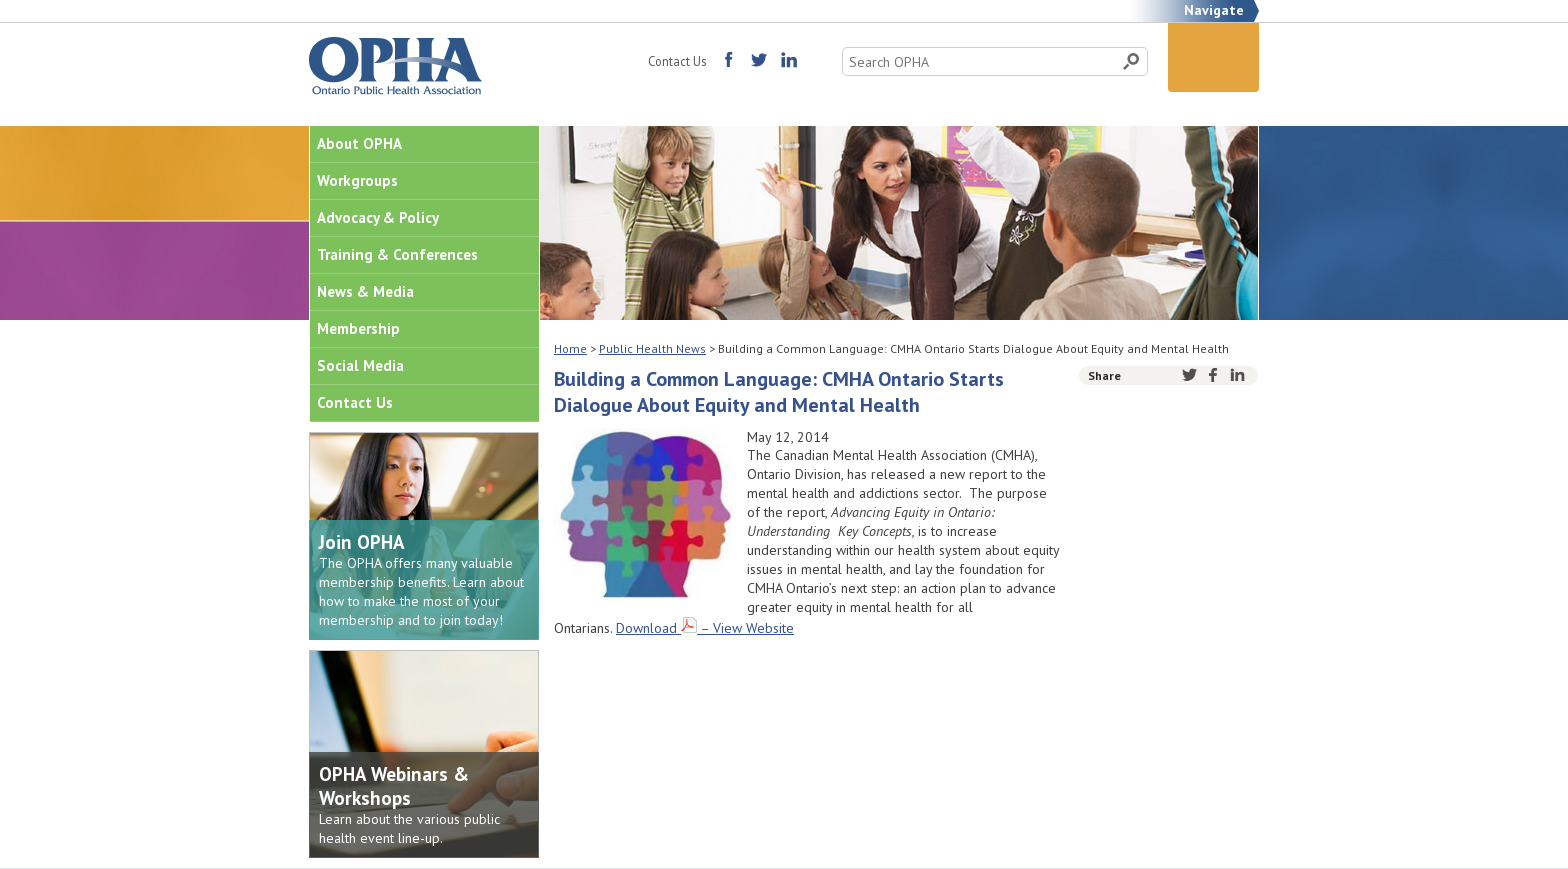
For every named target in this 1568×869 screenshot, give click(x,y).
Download (646, 628)
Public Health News (652, 348)
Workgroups (357, 180)
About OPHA (359, 143)
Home (570, 348)
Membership (358, 328)
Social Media (360, 365)
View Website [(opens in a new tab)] (753, 628)
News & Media (365, 291)
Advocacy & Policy (378, 217)
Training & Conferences (397, 254)
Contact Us (677, 61)
